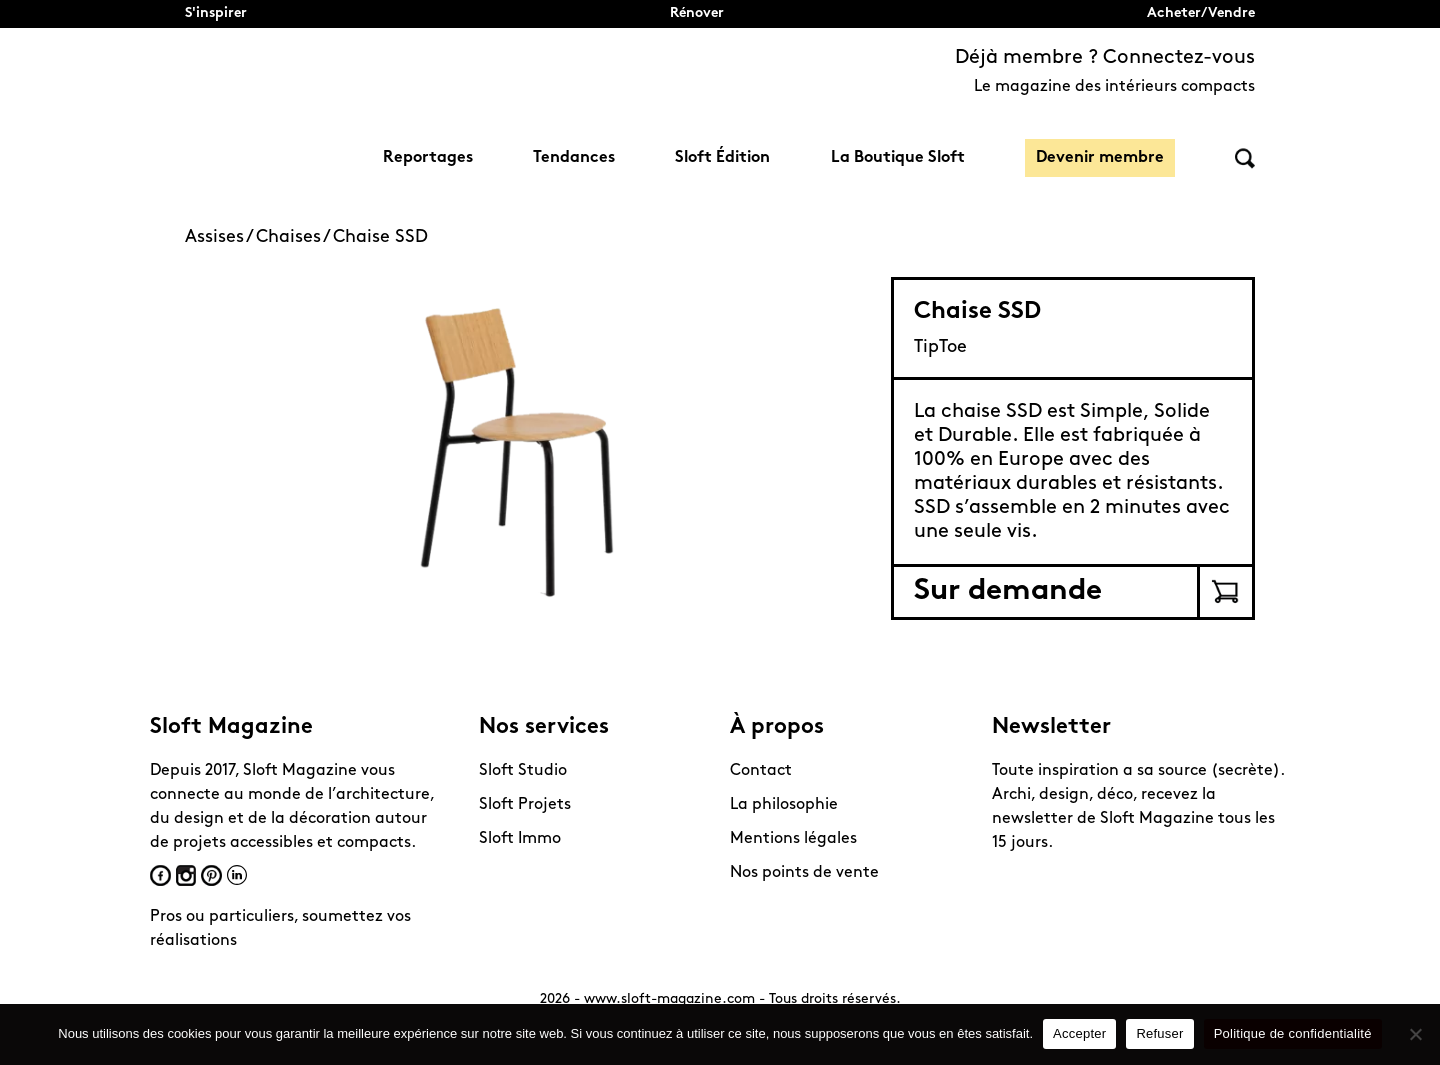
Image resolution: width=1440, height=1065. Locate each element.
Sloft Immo (520, 839)
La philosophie (784, 805)
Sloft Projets (525, 805)
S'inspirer (216, 13)
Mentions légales (793, 839)
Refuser (1159, 1033)
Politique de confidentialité (1293, 1033)
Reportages (428, 158)
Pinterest (211, 875)
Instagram (186, 875)
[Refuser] (1415, 1034)
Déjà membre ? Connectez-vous (1105, 58)
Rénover (697, 13)
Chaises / (294, 237)
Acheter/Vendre (1201, 13)
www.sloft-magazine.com (669, 999)
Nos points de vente (804, 873)
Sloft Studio (523, 771)
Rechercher (1245, 158)
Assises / (220, 237)
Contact (761, 771)
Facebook (160, 875)
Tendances (574, 158)
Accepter (1079, 1033)
